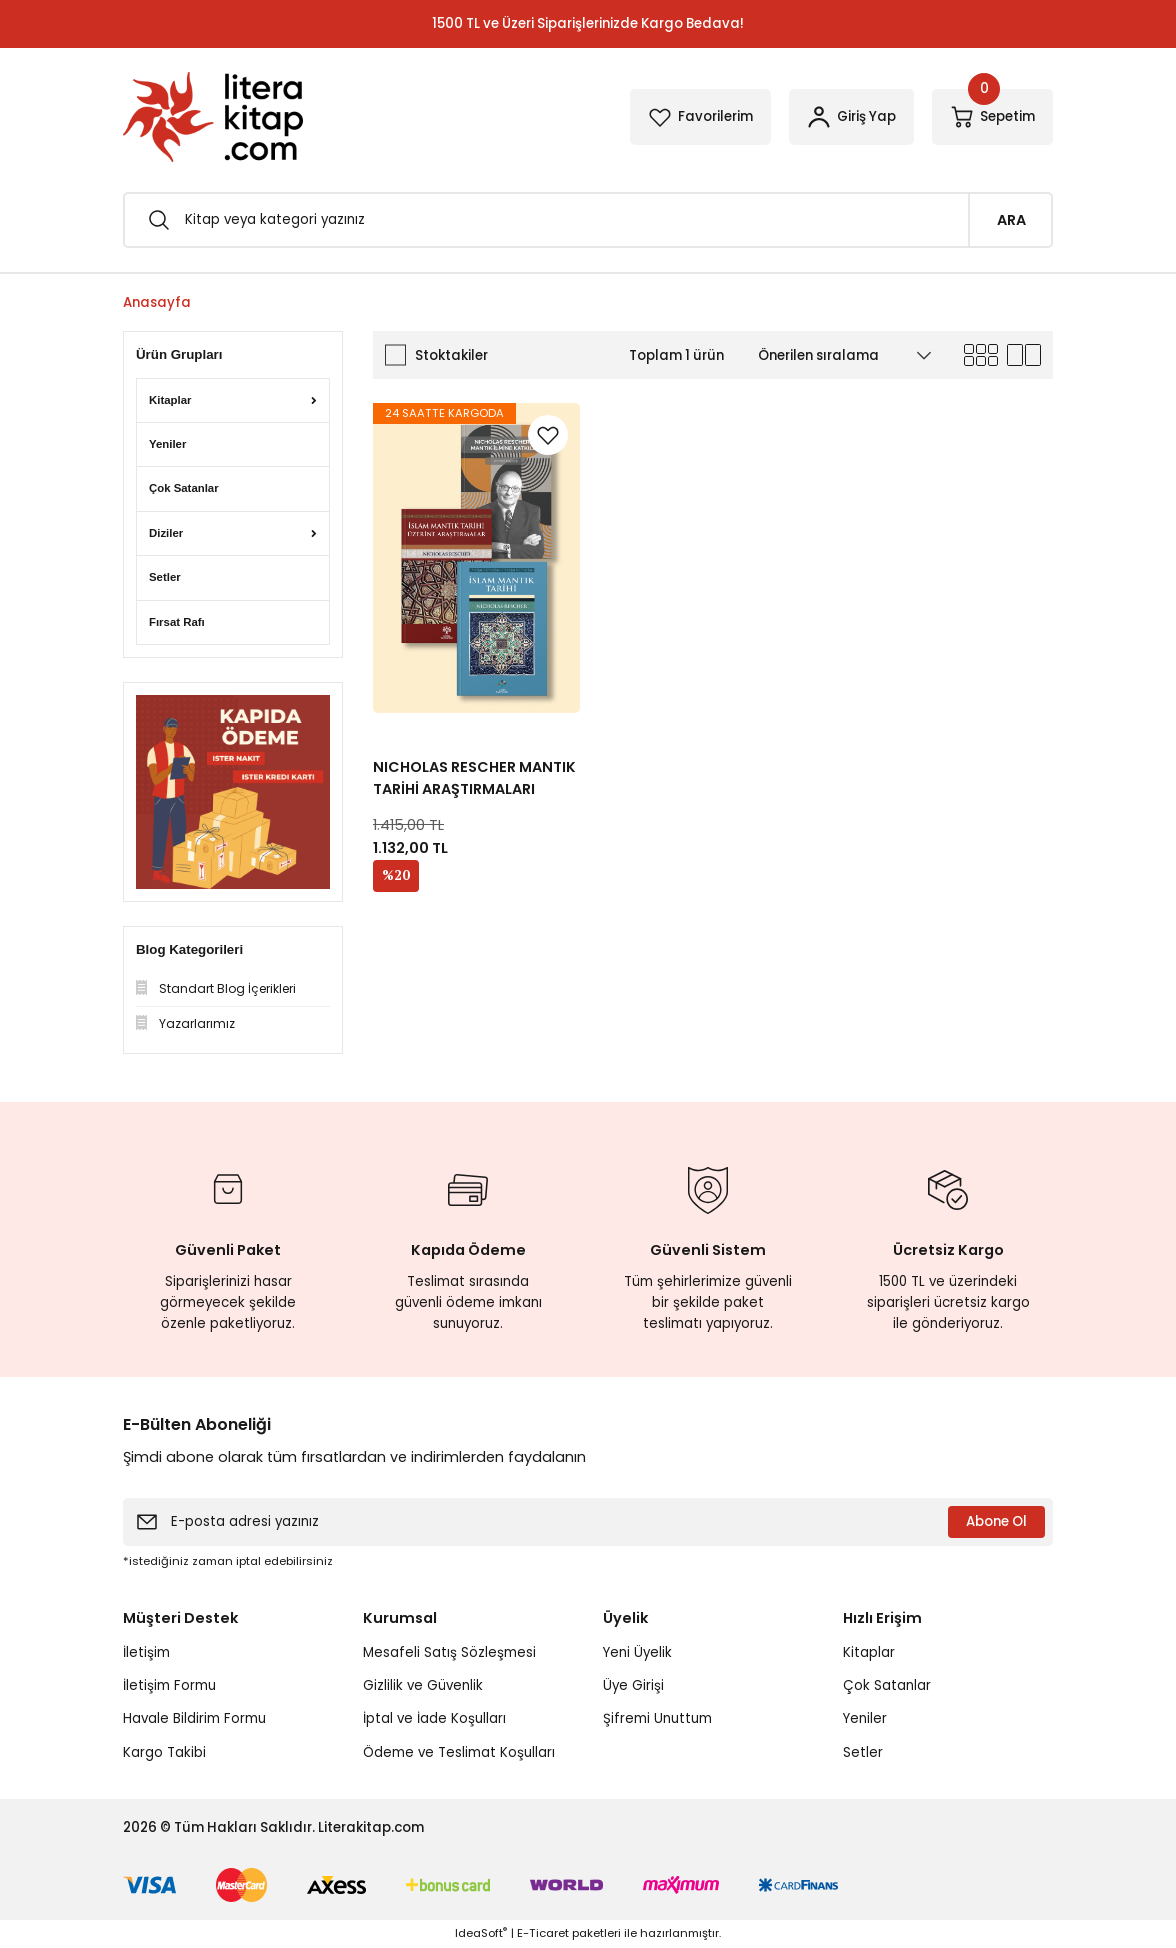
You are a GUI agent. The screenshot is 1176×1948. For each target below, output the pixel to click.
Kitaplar (869, 1652)
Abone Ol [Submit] (996, 1521)
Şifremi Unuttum (657, 1718)
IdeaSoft (481, 1933)
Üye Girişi (633, 1685)
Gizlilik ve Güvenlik (423, 1685)
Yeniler (865, 1718)
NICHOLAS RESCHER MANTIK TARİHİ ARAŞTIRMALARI (474, 778)
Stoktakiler (451, 355)
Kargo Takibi (164, 1752)
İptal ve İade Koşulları (434, 1718)
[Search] (588, 220)
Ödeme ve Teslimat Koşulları (459, 1752)
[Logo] (213, 117)
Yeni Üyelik (637, 1652)
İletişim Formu (169, 1685)
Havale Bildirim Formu (194, 1718)
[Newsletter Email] (588, 1522)
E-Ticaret (543, 1933)
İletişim (146, 1652)
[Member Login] (851, 117)
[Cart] (992, 117)
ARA (1011, 220)
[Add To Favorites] (548, 435)
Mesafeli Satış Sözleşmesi (449, 1652)
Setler (863, 1752)
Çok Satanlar (887, 1685)
